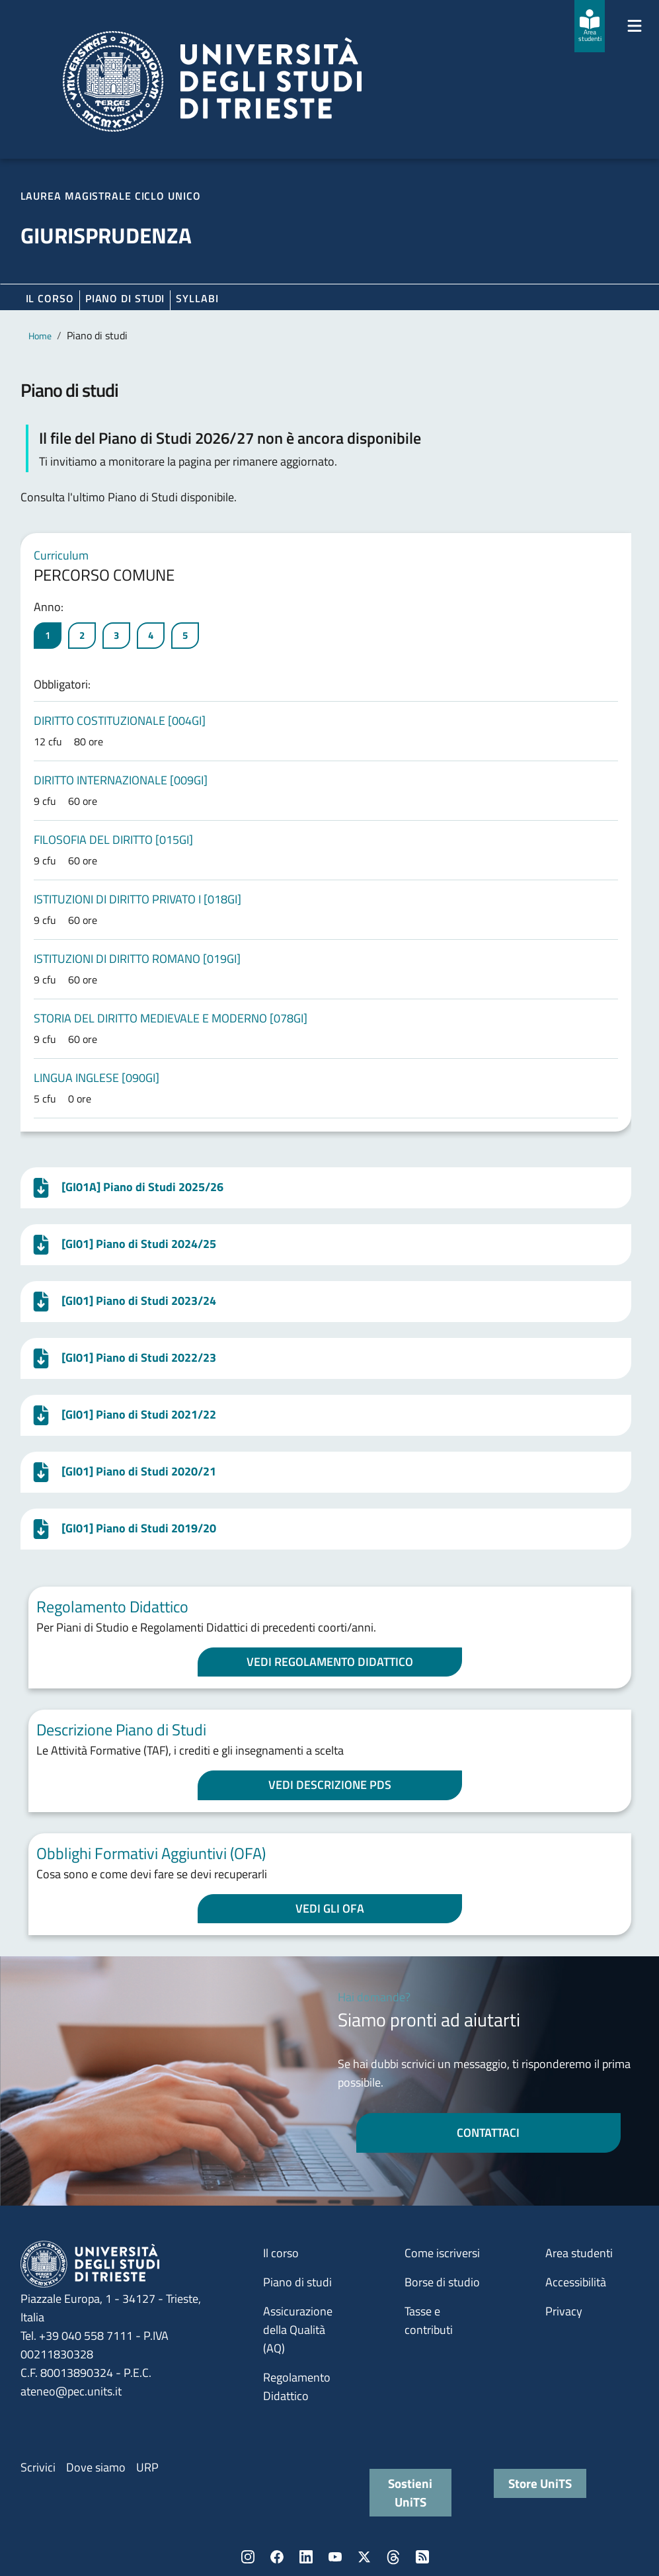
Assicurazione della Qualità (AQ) (297, 2329)
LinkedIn (306, 2556)
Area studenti (579, 2253)
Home (40, 336)
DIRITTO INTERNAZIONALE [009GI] (121, 780)
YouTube (335, 2556)
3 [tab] (116, 635)
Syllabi (197, 298)
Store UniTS (540, 2483)
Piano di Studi (125, 298)
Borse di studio (442, 2282)
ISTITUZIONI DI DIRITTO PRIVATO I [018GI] (137, 899)
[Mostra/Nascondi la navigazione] (634, 25)
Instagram (248, 2556)
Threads (393, 2556)
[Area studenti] (589, 26)
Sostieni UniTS (410, 2492)
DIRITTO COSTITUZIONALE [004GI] (120, 720)
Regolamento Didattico (296, 2386)
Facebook (277, 2556)
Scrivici (38, 2467)
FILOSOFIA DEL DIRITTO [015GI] (113, 840)
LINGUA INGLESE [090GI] (96, 1078)
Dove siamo (96, 2467)
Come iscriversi (442, 2253)
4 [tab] (150, 635)
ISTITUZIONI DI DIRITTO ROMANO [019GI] (137, 959)
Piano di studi (297, 2282)
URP (147, 2467)
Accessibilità (575, 2282)
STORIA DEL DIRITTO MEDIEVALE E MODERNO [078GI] (170, 1018)
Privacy (563, 2311)
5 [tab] (185, 635)
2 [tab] (82, 635)
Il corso (50, 298)
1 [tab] (47, 635)
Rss (422, 2556)
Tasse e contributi (429, 2320)
